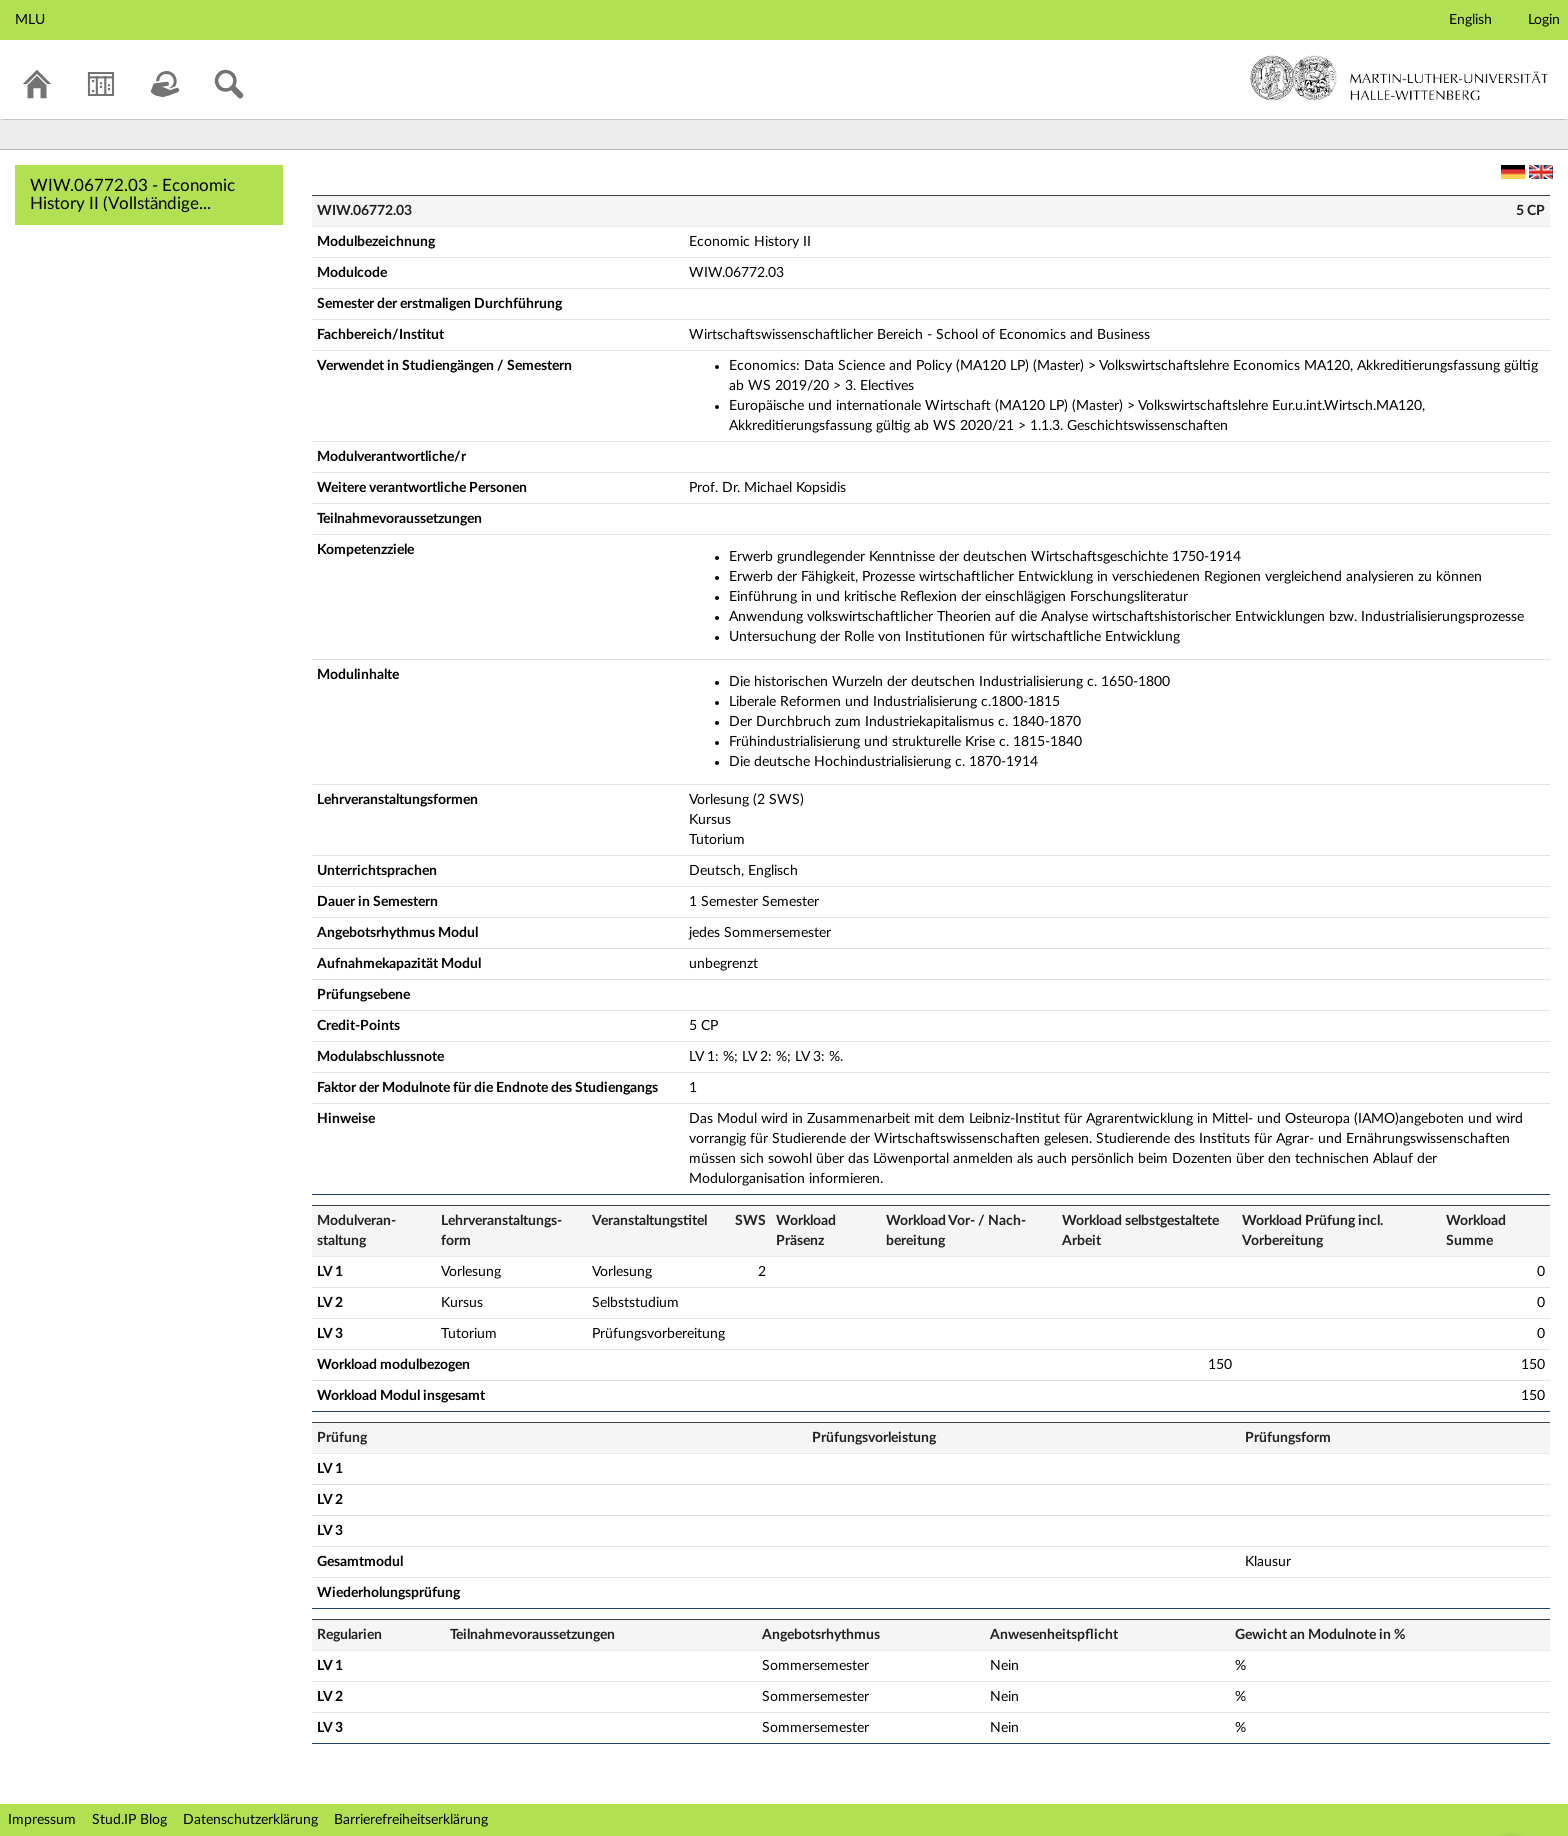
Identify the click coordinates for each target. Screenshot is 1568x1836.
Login (1544, 20)
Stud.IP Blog (129, 1820)
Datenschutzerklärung (250, 1820)
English (1470, 20)
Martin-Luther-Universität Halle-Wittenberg (1399, 78)
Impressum (42, 1820)
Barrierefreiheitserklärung (411, 1820)
